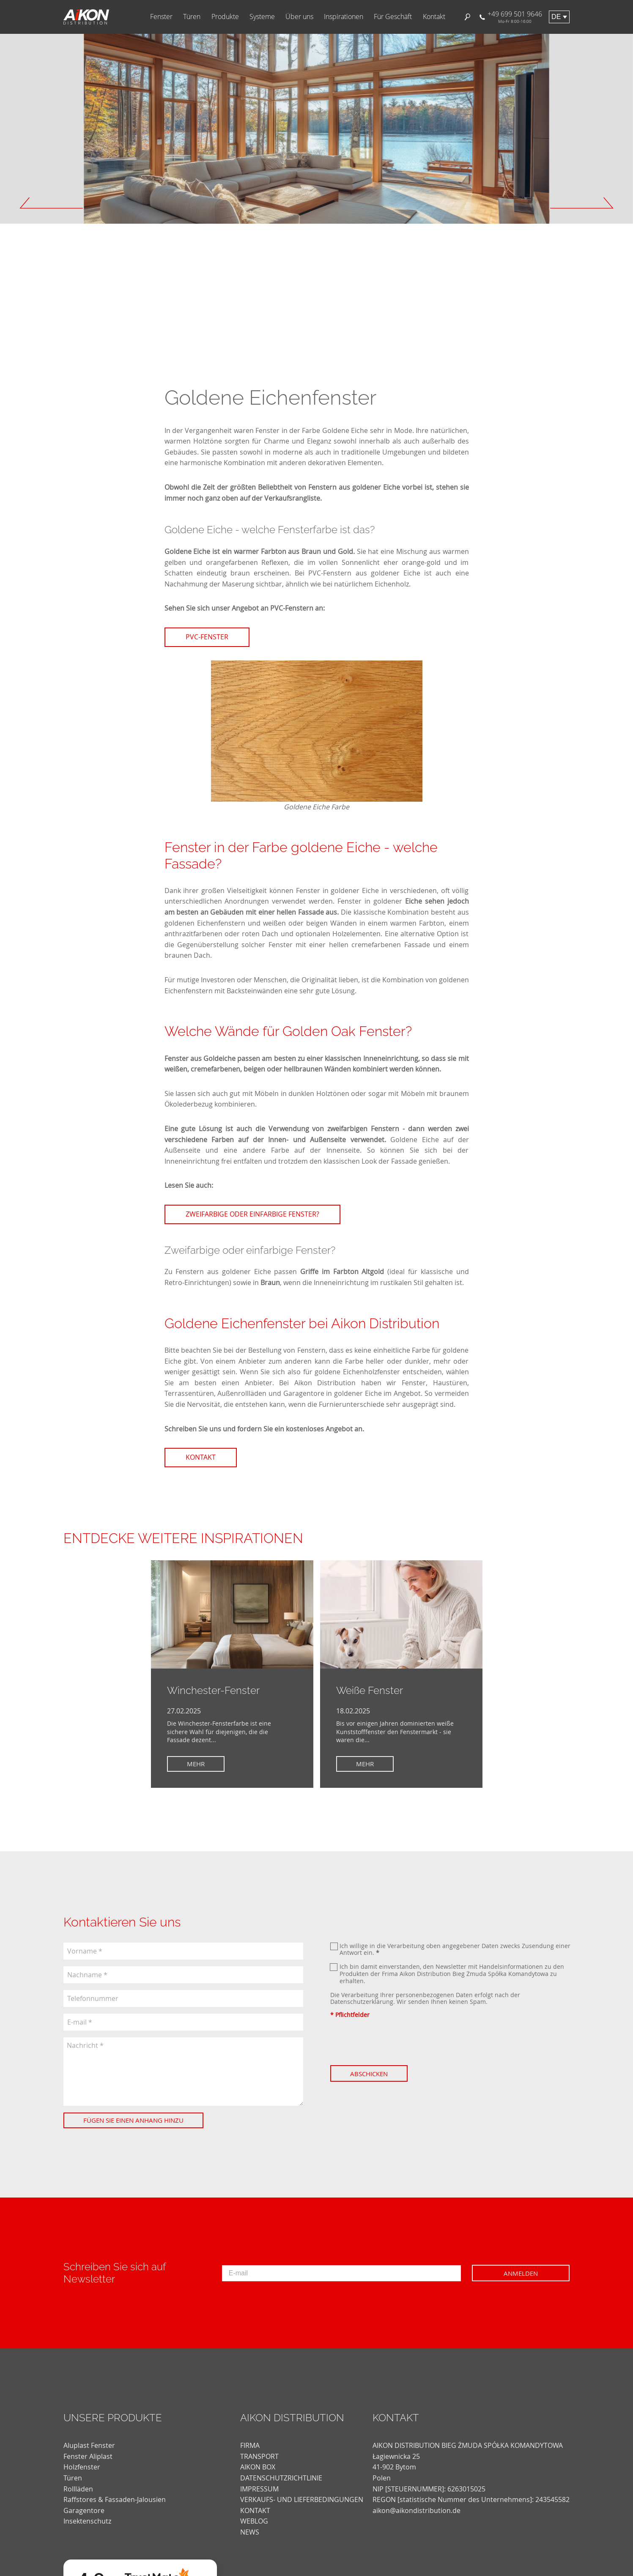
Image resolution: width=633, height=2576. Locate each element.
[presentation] (394, 2041)
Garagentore (83, 2510)
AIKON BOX (257, 2467)
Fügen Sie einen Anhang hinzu (133, 2120)
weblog (254, 2521)
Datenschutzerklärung (361, 2002)
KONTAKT (255, 2510)
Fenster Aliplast (87, 2456)
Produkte (225, 17)
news (249, 2532)
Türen (191, 17)
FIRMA (250, 2445)
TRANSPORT (259, 2456)
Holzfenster (81, 2467)
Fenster (161, 17)
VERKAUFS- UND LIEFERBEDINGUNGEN (301, 2499)
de (556, 16)
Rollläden (78, 2489)
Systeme (262, 17)
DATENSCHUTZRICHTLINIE (281, 2478)
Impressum (259, 2489)
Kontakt (434, 17)
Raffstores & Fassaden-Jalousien (114, 2499)
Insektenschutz (87, 2521)
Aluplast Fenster (89, 2445)
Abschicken (369, 2073)
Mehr (196, 1763)
